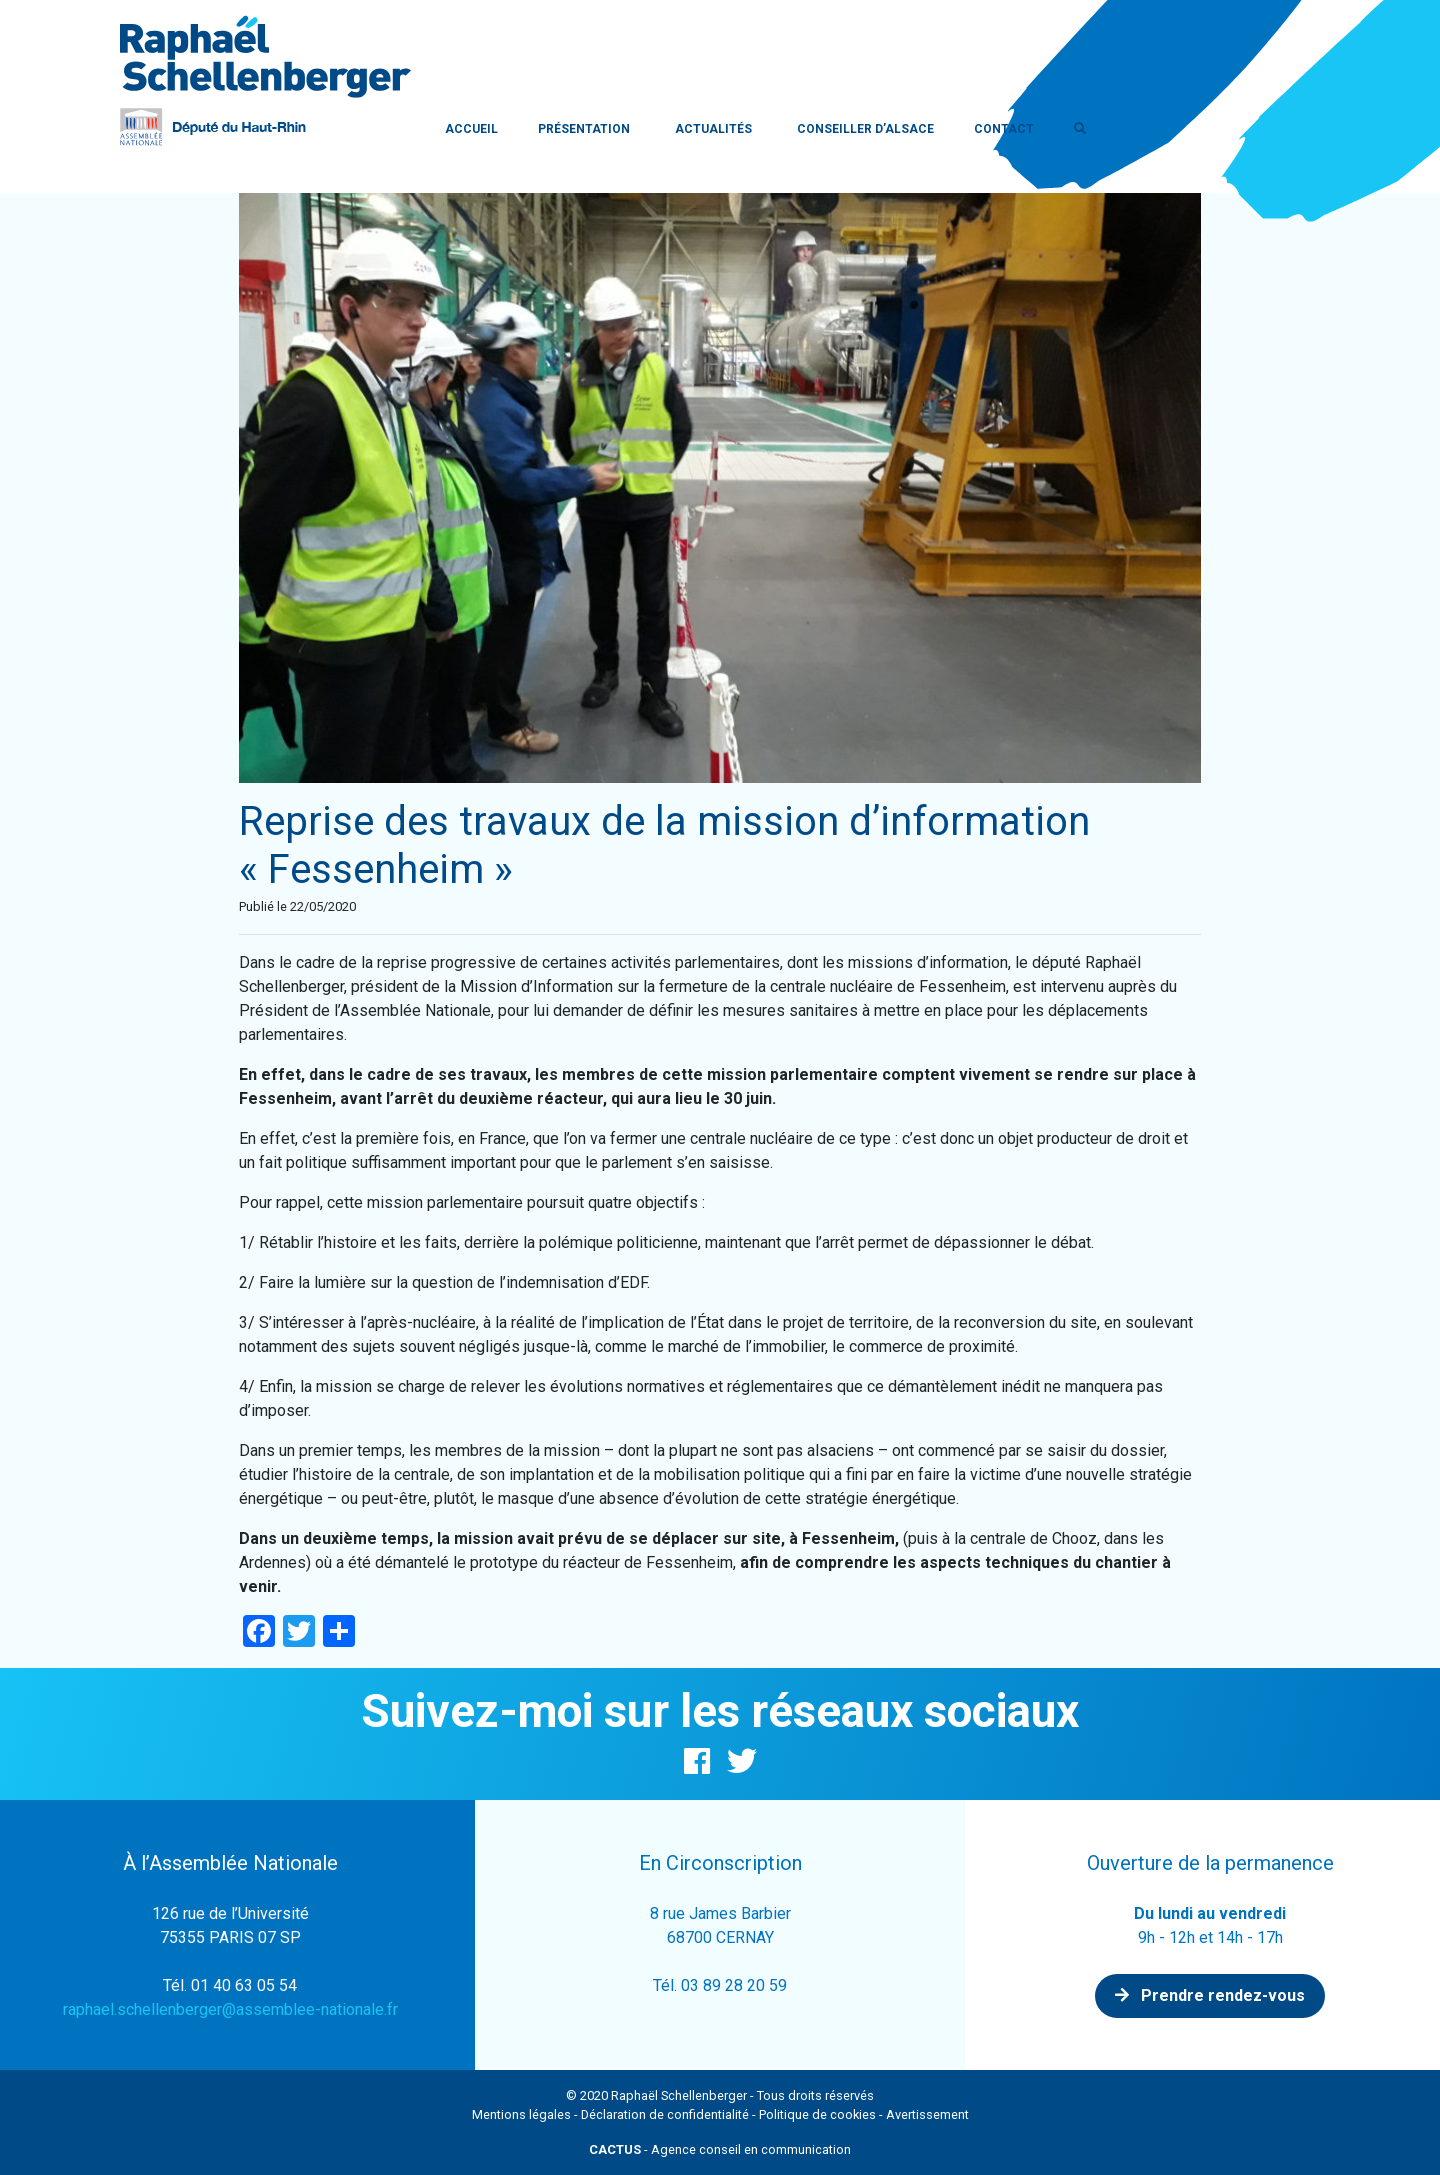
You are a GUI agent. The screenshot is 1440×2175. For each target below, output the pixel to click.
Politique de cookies (817, 2114)
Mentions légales (521, 2114)
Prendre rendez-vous (1210, 1995)
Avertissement (927, 2114)
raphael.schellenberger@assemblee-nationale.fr (230, 2009)
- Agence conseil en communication (720, 2149)
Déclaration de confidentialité (665, 2114)
